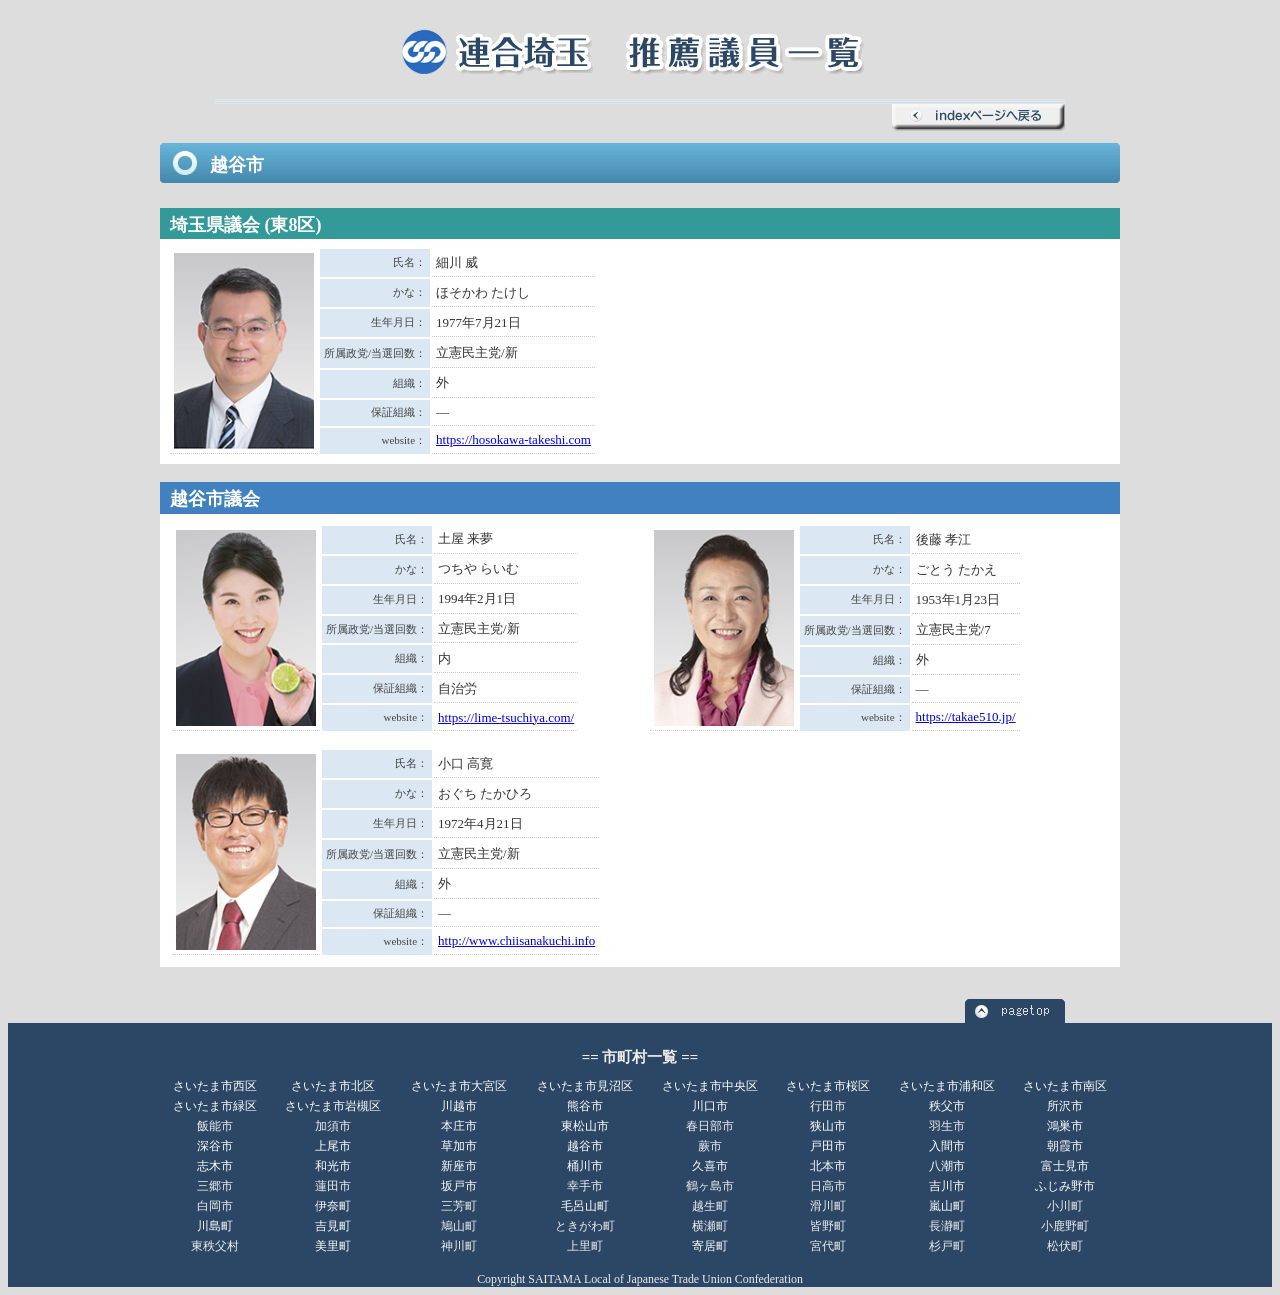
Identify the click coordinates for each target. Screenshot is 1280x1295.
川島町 (215, 1226)
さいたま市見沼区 (585, 1086)
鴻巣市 (1065, 1126)
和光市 (333, 1166)
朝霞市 (1065, 1146)
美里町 (333, 1246)
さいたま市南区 (1065, 1086)
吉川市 (947, 1186)
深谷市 (215, 1146)
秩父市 (947, 1106)
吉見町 (333, 1226)
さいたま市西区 (215, 1086)
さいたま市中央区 (710, 1086)
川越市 (459, 1106)
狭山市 (828, 1126)
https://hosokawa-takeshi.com (513, 439)
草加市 (459, 1146)
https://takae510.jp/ (966, 716)
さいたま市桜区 (828, 1086)
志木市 (215, 1166)
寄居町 (710, 1246)
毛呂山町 (585, 1206)
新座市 (459, 1166)
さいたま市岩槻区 (333, 1106)
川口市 (710, 1106)
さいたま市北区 (333, 1086)
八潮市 (947, 1166)
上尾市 (333, 1146)
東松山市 (585, 1126)
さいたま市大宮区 (459, 1086)
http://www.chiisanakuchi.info (516, 940)
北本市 (828, 1166)
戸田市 (828, 1146)
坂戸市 (459, 1186)
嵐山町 (947, 1206)
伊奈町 (333, 1206)
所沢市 (1065, 1106)
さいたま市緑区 (215, 1106)
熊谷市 (585, 1106)
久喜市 (710, 1166)
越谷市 (585, 1146)
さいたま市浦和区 (947, 1086)
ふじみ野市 (1065, 1186)
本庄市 (459, 1126)
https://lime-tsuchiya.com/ (506, 717)
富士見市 (1065, 1166)
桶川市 (585, 1166)
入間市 (947, 1146)
